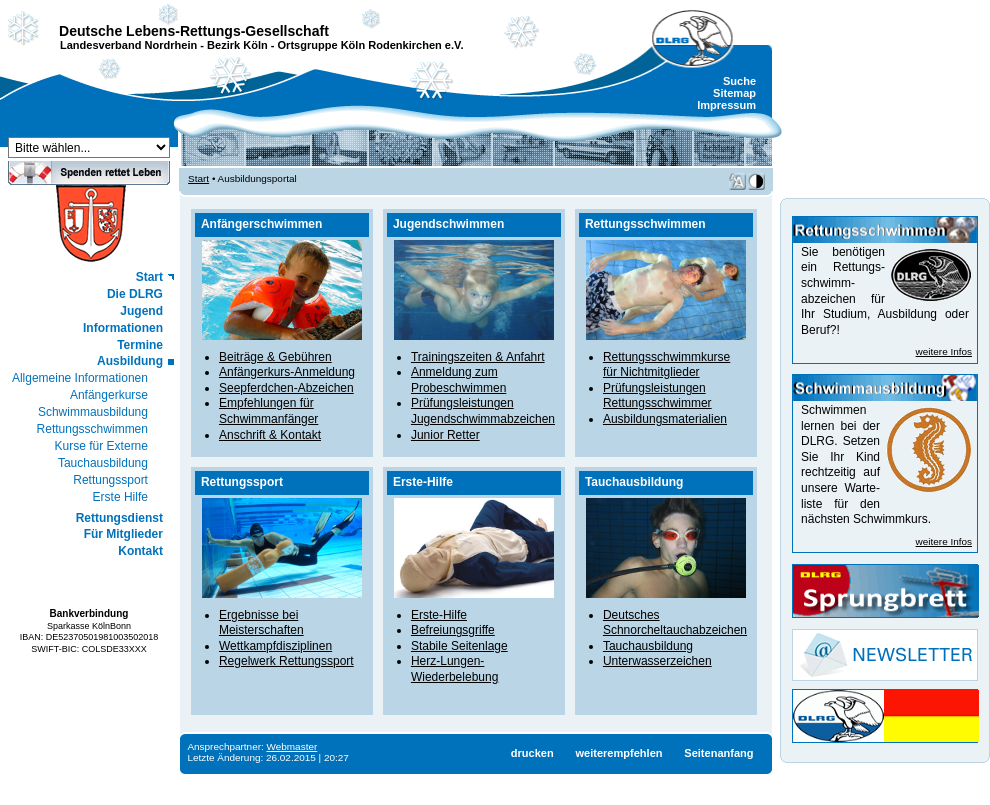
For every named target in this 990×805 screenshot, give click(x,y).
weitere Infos (944, 351)
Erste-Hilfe (439, 615)
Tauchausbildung (103, 463)
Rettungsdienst (119, 518)
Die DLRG (135, 294)
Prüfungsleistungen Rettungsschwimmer (657, 396)
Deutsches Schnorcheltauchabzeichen (675, 623)
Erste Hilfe (120, 497)
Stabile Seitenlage (459, 646)
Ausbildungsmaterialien (665, 419)
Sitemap (734, 93)
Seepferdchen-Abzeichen (286, 388)
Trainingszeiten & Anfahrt (478, 357)
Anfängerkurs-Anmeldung (287, 372)
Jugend (141, 311)
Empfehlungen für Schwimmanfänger (268, 411)
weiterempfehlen (618, 753)
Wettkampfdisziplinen (275, 646)
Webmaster (292, 746)
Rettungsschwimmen (92, 429)
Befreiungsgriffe (453, 630)
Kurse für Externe (101, 446)
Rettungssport (110, 480)
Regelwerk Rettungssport (286, 661)
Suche (739, 81)
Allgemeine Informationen (80, 378)
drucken (532, 753)
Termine (140, 345)
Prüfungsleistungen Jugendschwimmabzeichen (483, 411)
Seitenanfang (718, 753)
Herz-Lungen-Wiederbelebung (454, 669)
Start (149, 277)
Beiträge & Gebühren (275, 357)
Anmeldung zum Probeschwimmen (458, 380)
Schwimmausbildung (93, 412)
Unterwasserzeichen (657, 661)
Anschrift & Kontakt (270, 435)
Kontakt (140, 551)
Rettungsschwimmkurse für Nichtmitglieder (666, 365)
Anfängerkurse (109, 395)
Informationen (123, 328)
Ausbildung (130, 361)
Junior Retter (445, 435)
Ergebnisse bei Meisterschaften (261, 623)
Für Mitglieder (123, 534)
